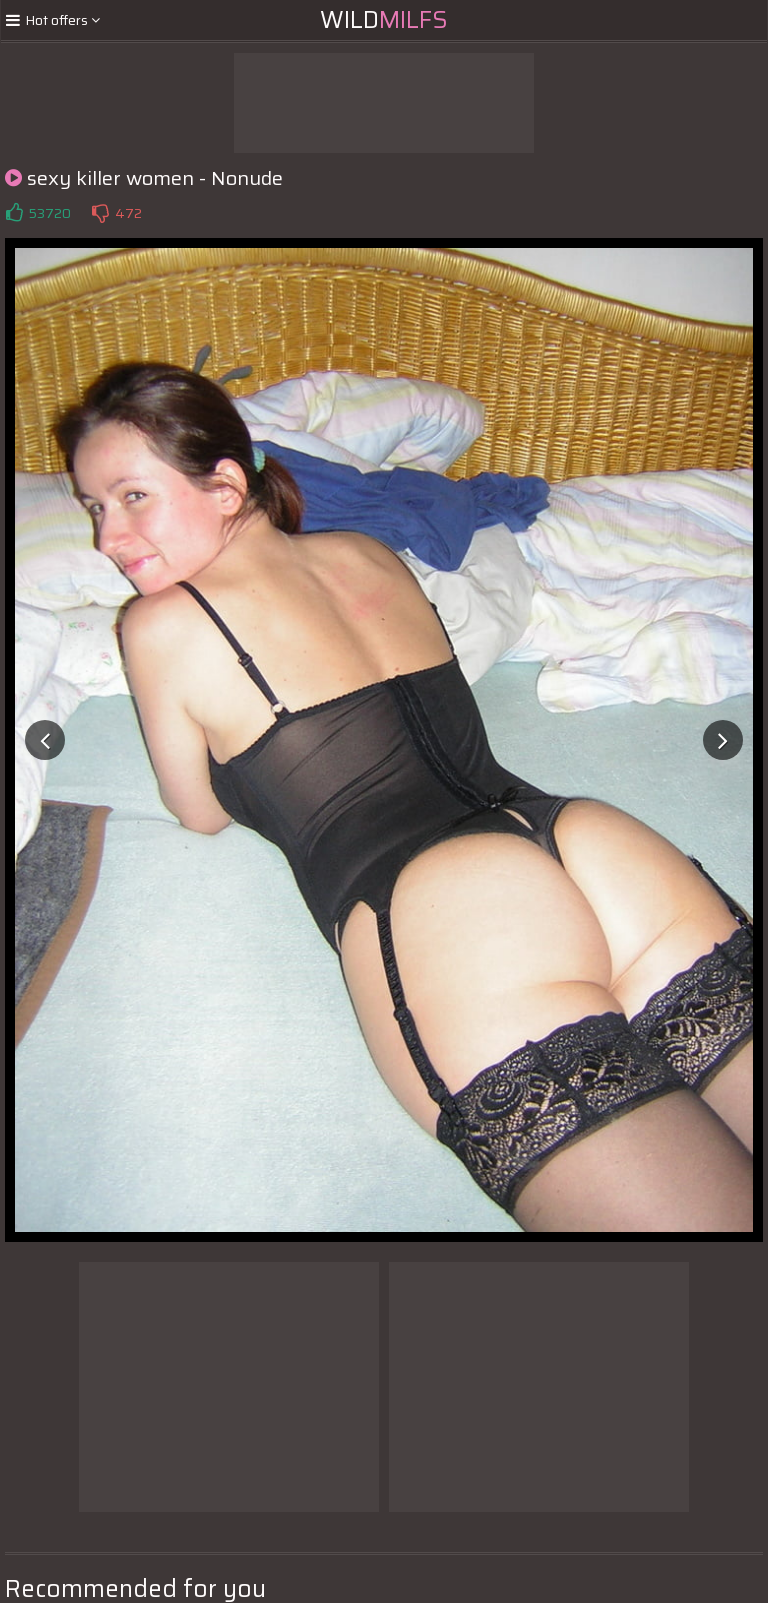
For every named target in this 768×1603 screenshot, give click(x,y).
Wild (384, 20)
